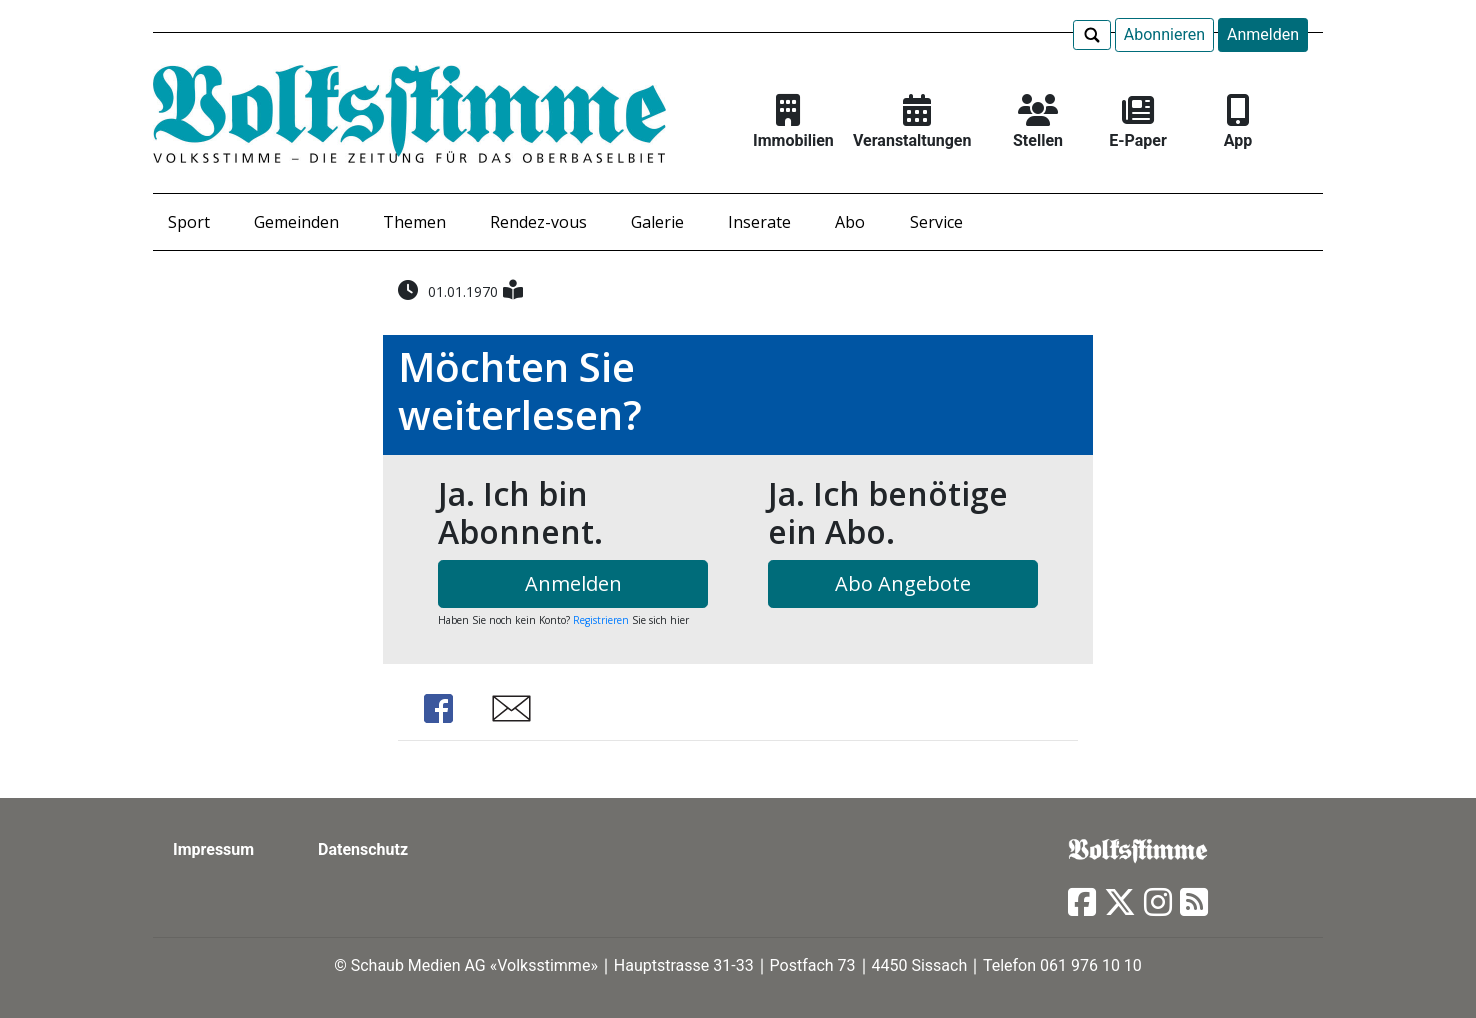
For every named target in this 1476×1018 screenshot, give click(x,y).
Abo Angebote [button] (903, 583)
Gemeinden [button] (296, 222)
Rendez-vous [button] (538, 222)
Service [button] (936, 222)
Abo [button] (850, 222)
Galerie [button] (657, 222)
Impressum (213, 849)
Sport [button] (189, 222)
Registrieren (601, 620)
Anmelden (1263, 34)
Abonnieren (1164, 34)
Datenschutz (363, 849)
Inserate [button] (759, 222)
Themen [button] (414, 222)
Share (438, 708)
